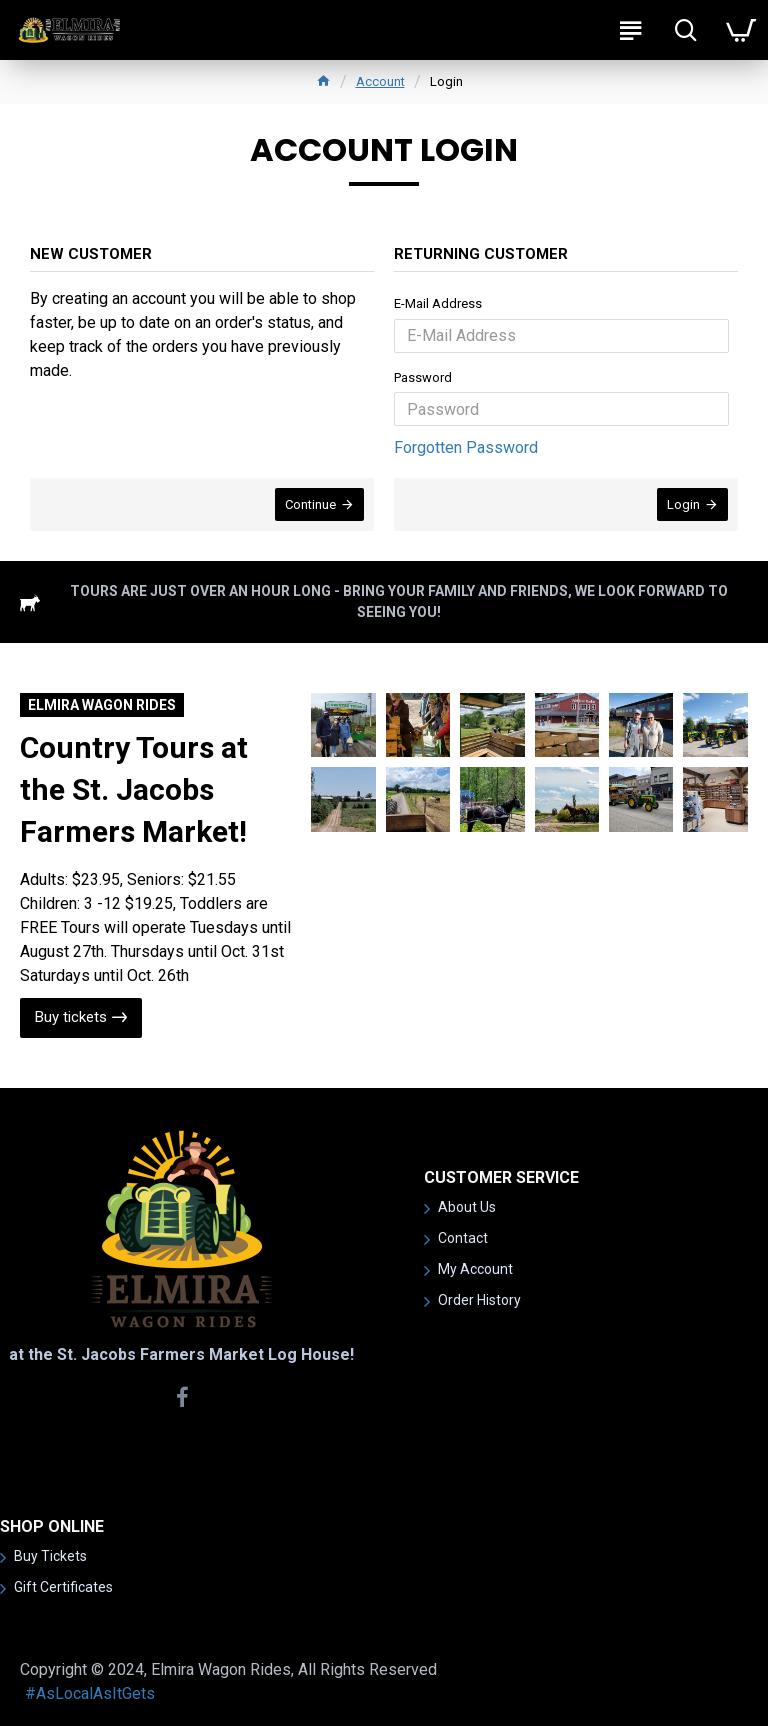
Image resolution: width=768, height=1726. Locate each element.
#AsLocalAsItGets (90, 1693)
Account (380, 81)
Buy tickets (71, 1017)
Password (423, 377)
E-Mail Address (438, 303)
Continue (310, 504)
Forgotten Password (466, 447)
